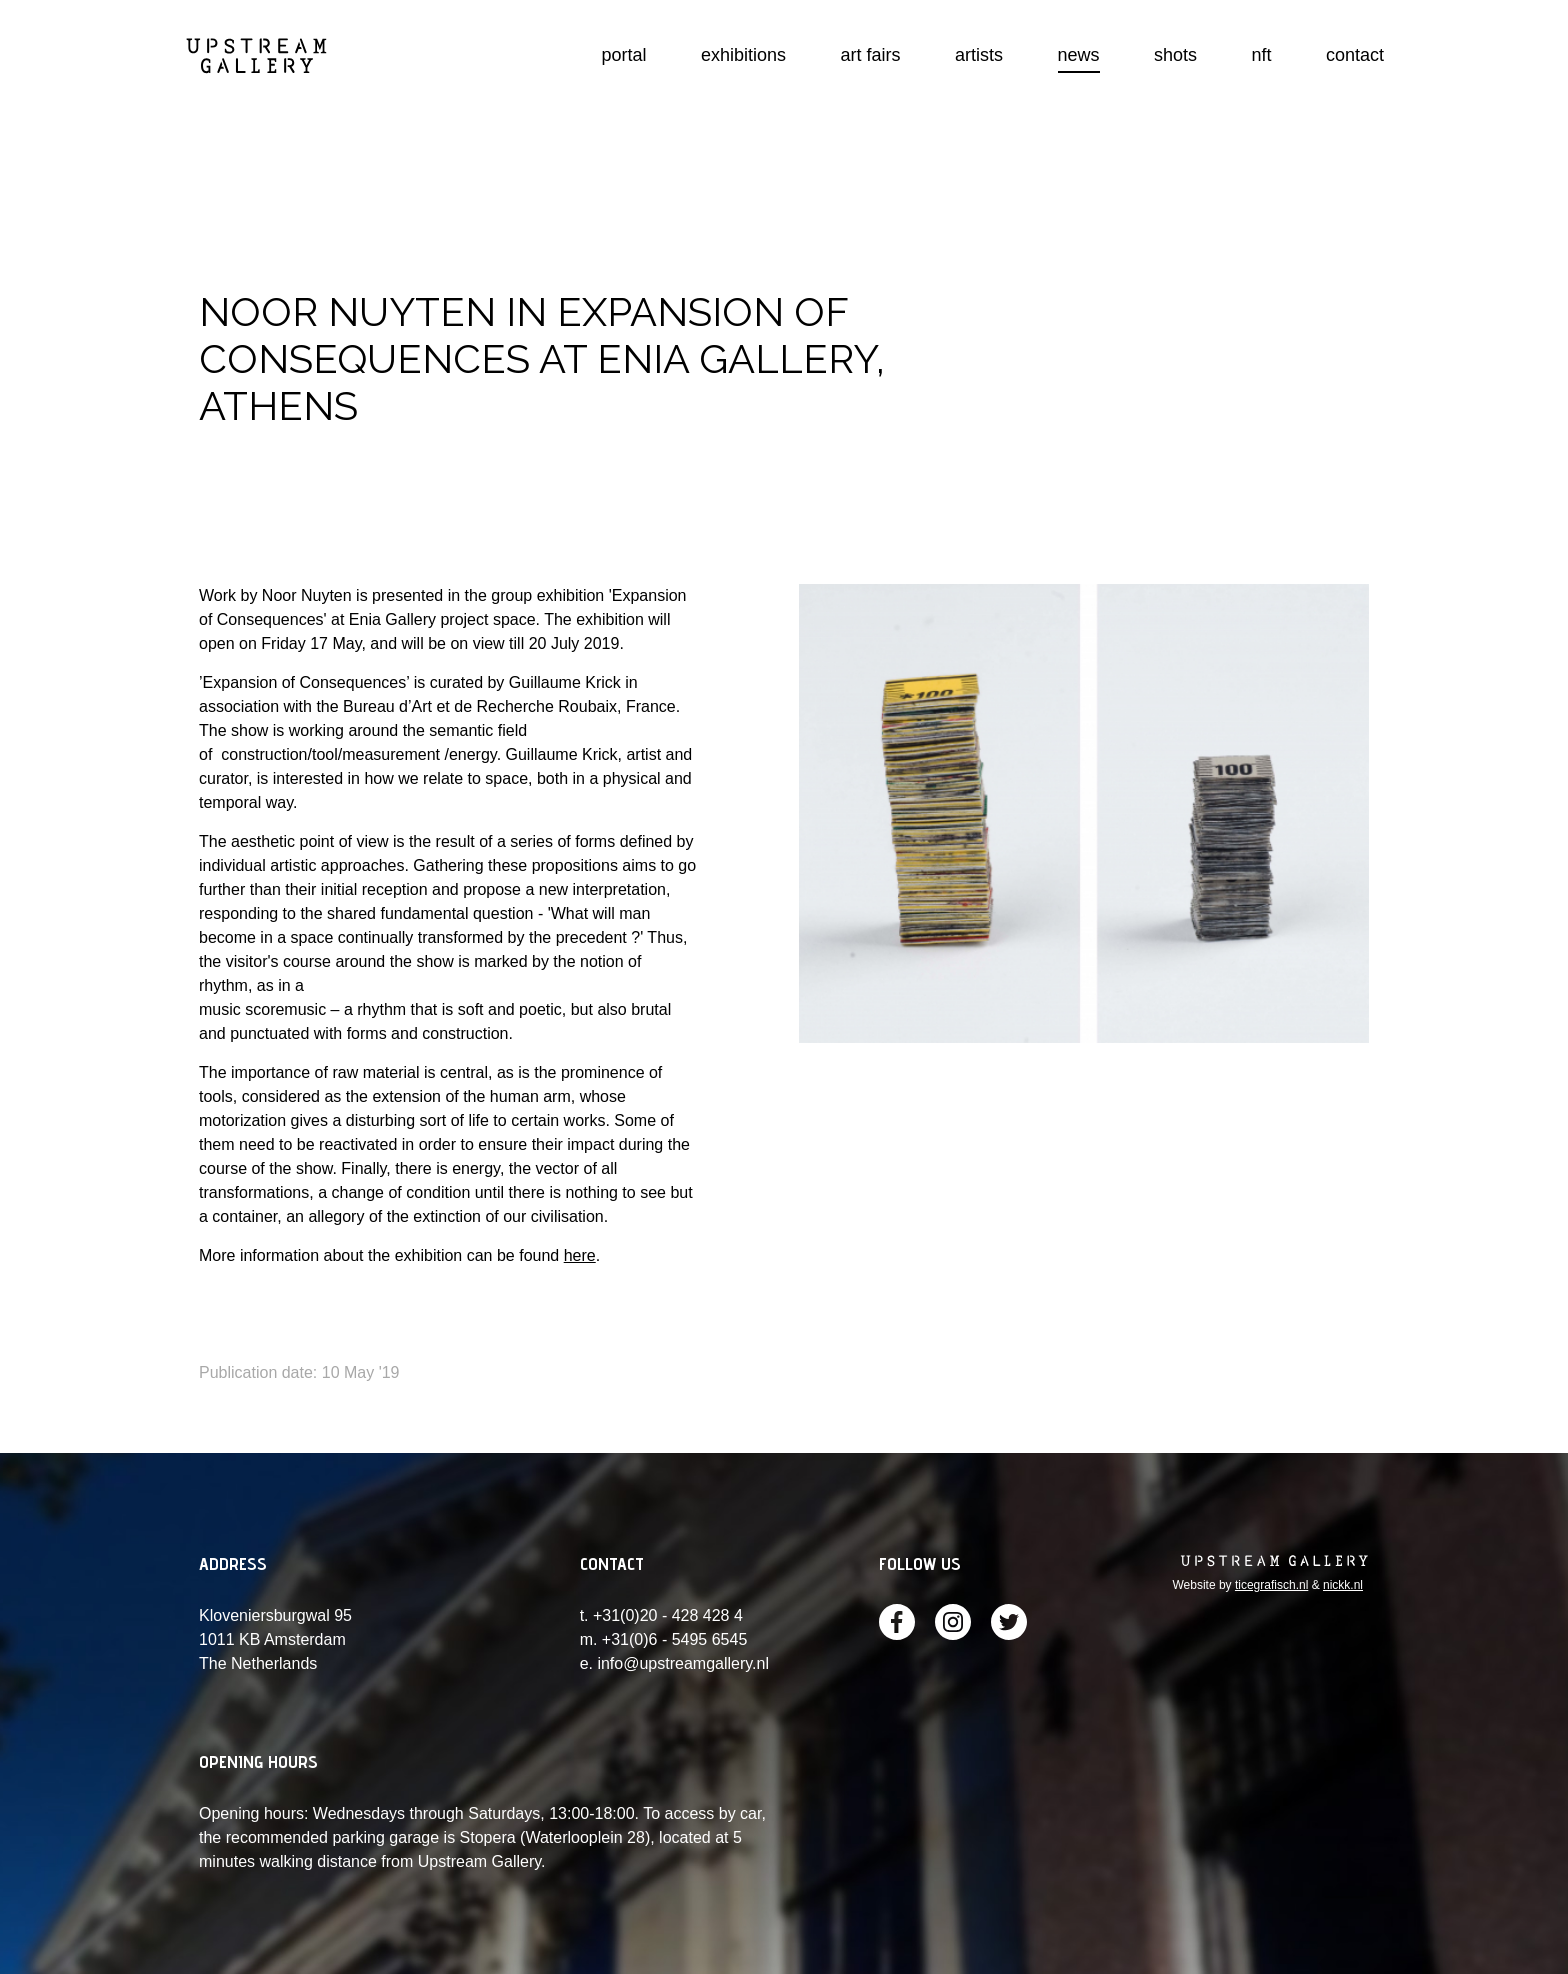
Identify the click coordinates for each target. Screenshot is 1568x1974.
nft (1261, 55)
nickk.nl (1343, 1585)
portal (624, 55)
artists (979, 55)
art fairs (871, 55)
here (580, 1255)
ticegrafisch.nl (1271, 1585)
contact (1355, 55)
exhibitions (743, 55)
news (1079, 55)
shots (1175, 55)
